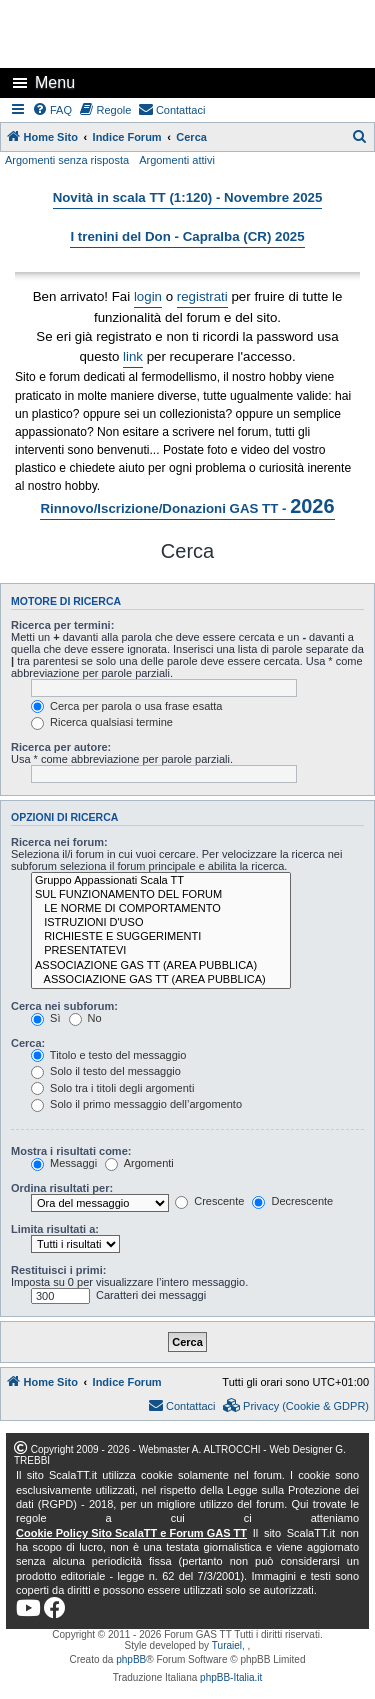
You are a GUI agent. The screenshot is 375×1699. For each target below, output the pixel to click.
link (133, 356)
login (148, 296)
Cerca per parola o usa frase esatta (126, 706)
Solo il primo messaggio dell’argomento (136, 1104)
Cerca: (28, 1043)
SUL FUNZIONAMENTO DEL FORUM (161, 895)
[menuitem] (53, 110)
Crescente (209, 1201)
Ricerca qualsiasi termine (102, 722)
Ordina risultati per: (62, 1188)
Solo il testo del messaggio (106, 1071)
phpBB (131, 1659)
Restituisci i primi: (58, 1270)
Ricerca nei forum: (59, 842)
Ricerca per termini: (62, 625)
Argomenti (139, 1163)
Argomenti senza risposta (67, 160)
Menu (55, 82)
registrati (202, 296)
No (85, 1018)
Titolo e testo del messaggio (108, 1055)
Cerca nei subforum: (64, 1006)
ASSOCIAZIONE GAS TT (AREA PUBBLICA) (161, 966)
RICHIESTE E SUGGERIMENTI (161, 937)
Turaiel (227, 1645)
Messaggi (64, 1163)
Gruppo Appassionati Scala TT (161, 881)
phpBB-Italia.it (231, 1677)
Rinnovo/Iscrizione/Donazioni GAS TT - (187, 506)
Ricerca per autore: (61, 747)
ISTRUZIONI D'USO (161, 923)
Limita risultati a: (55, 1229)
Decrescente (292, 1201)
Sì (45, 1018)
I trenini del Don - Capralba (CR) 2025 (187, 236)
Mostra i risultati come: (71, 1151)
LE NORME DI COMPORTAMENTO (161, 909)
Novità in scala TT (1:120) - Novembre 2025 (188, 197)
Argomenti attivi (177, 160)
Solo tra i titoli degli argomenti (112, 1088)
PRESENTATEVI (161, 951)
